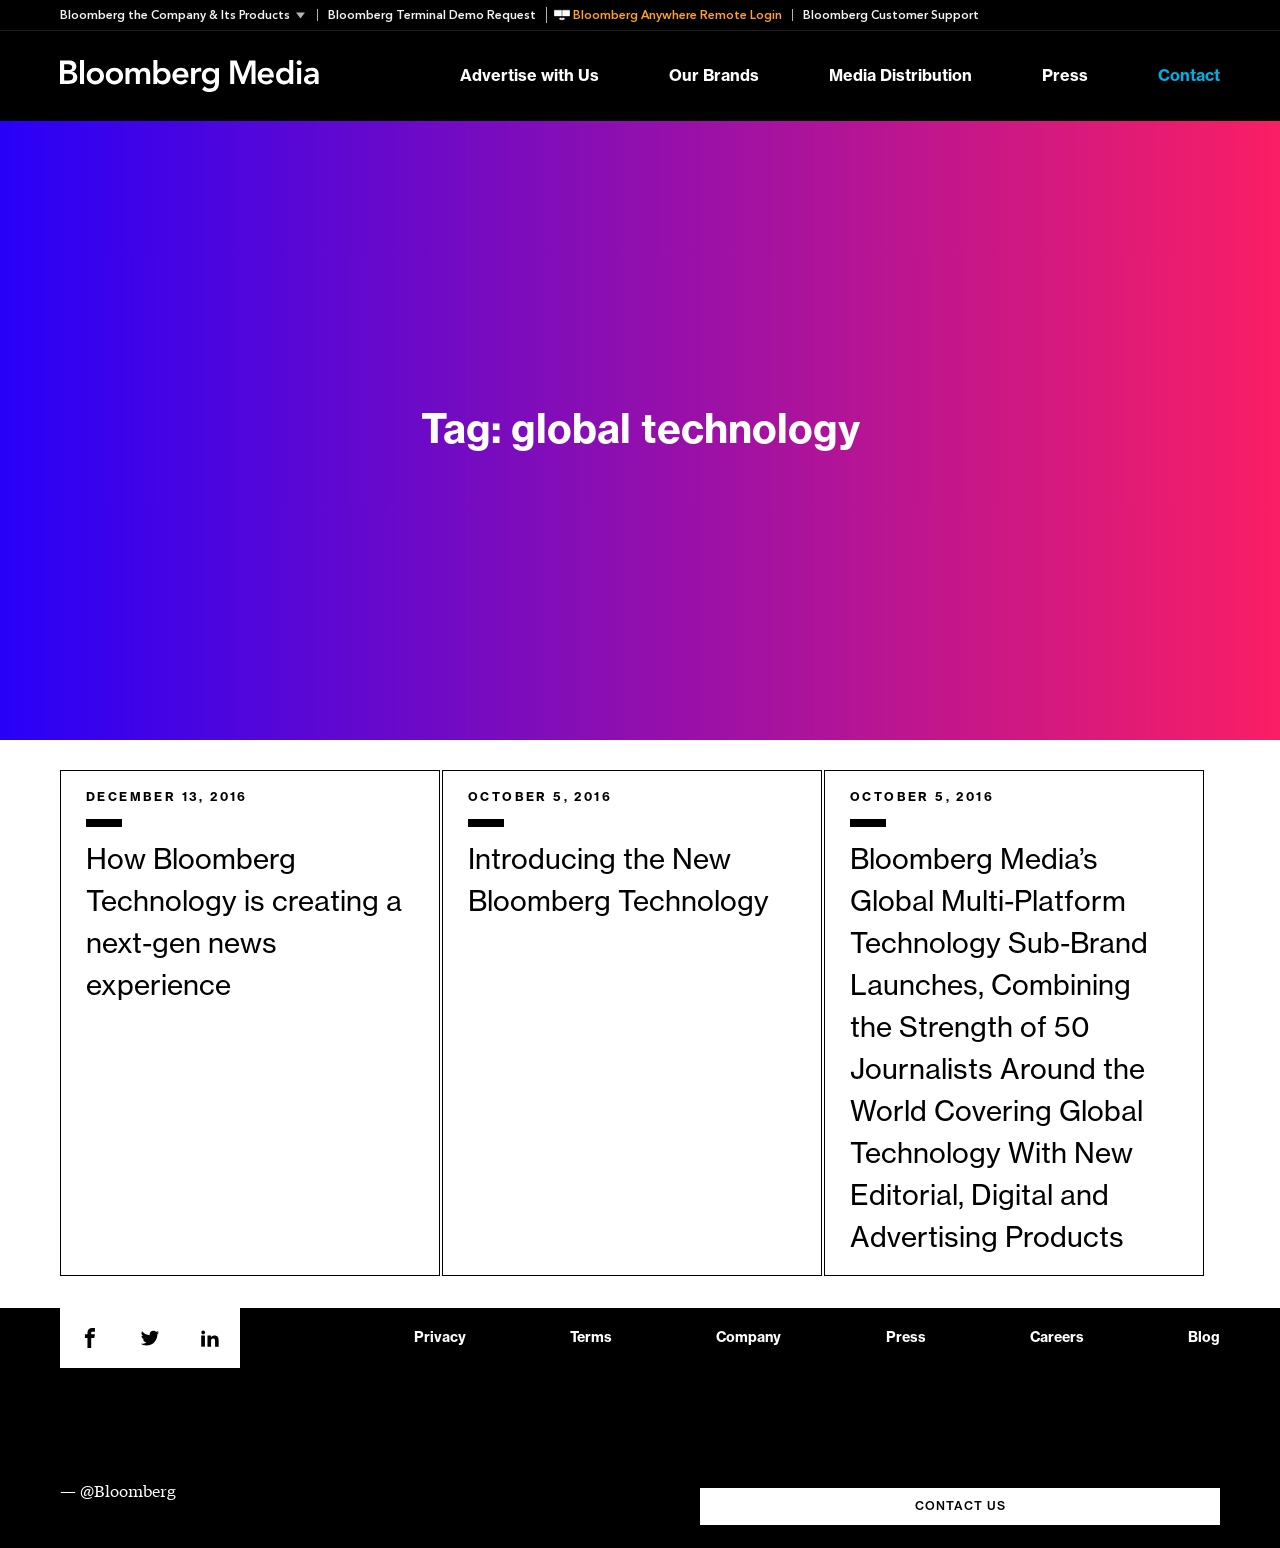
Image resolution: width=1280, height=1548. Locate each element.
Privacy (440, 1338)
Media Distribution (900, 76)
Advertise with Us (529, 76)
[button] (188, 15)
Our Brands (714, 76)
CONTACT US (960, 1506)
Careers (1057, 1338)
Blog (1204, 1338)
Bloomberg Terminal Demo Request (432, 15)
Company (748, 1338)
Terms (591, 1338)
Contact (1189, 76)
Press (1065, 76)
